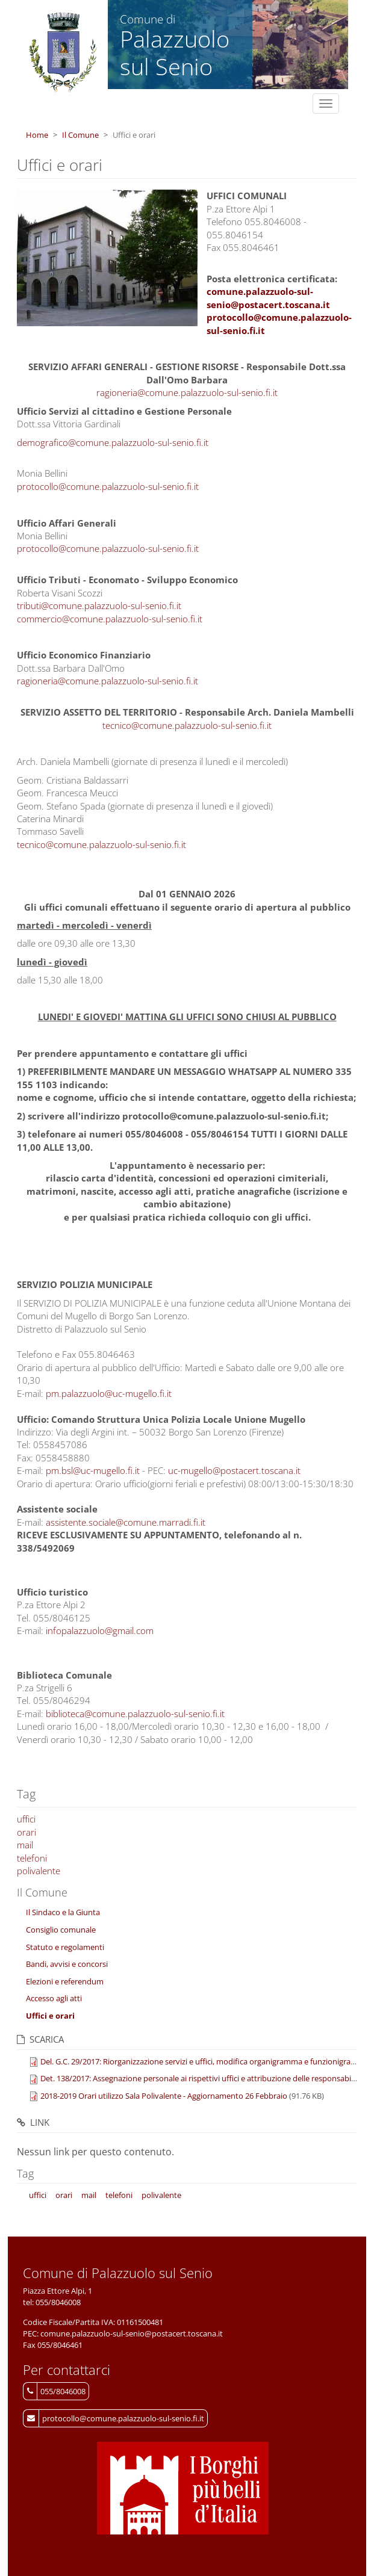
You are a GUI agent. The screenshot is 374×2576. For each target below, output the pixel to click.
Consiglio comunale (61, 1929)
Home (37, 134)
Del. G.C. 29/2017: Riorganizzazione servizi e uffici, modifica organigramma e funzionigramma (204, 2061)
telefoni (32, 1858)
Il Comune (80, 134)
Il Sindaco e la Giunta (63, 1912)
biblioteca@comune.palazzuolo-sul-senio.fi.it (135, 1714)
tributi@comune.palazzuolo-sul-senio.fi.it (99, 605)
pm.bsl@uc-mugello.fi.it (93, 1470)
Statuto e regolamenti (65, 1947)
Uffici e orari (50, 2015)
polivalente (38, 1871)
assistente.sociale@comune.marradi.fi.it (125, 1522)
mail (25, 1845)
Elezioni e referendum (65, 1981)
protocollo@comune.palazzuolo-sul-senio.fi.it (108, 486)
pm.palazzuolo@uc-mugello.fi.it (109, 1393)
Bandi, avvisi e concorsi (67, 1963)
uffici (26, 1819)
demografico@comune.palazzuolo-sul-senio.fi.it (112, 442)
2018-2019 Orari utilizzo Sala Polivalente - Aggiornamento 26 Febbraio (163, 2095)
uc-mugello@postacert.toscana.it (234, 1470)
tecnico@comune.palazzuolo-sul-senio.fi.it (187, 725)
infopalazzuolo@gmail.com (100, 1630)
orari (26, 1832)
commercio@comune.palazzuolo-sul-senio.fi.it (109, 619)
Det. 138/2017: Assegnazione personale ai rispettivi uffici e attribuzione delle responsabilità (201, 2078)
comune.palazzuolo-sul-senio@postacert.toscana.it (268, 297)
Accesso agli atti (54, 1998)
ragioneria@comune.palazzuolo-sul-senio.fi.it (187, 392)
